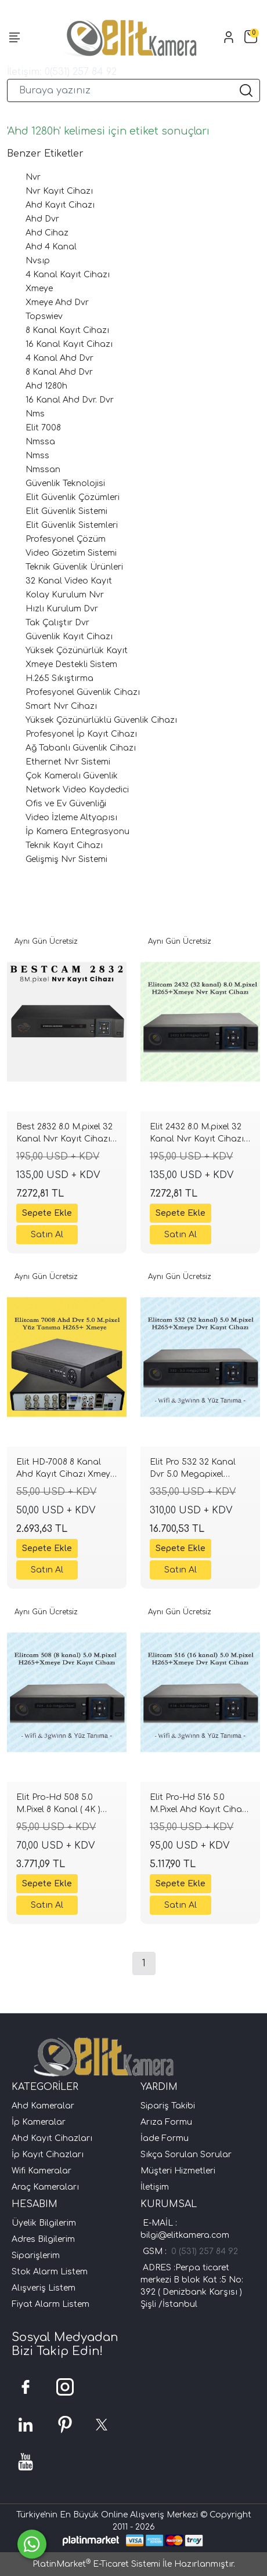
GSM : (157, 2251)
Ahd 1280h (46, 386)
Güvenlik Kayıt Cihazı (69, 636)
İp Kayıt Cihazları (48, 2154)
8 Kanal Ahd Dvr (59, 372)
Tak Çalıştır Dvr (57, 622)
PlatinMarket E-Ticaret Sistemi (96, 2564)
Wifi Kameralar (41, 2170)
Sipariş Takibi (167, 2106)
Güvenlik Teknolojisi (65, 483)
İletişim (154, 2187)
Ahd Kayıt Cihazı (60, 205)
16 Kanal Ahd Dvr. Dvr (70, 400)
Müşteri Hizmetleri (177, 2170)
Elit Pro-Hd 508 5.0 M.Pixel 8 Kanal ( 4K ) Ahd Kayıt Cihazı (58, 1805)
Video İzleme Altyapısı (71, 817)
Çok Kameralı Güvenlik (72, 775)
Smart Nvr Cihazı (61, 706)
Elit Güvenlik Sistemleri (72, 525)
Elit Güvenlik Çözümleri (73, 497)
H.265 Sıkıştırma (59, 678)
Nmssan (43, 469)
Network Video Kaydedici (77, 789)
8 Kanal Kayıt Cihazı (67, 330)
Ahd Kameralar (43, 2106)
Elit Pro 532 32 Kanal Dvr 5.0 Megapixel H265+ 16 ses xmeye (193, 1470)
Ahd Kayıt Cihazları (52, 2138)
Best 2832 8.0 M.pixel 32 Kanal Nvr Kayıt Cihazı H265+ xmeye (64, 1134)
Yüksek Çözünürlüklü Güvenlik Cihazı (101, 720)
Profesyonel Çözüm (66, 539)
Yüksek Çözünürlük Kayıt (77, 650)
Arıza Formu (166, 2122)
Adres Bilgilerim (43, 2239)
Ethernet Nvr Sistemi (68, 762)
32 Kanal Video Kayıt (69, 581)
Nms (35, 414)
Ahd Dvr (42, 219)
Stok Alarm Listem (50, 2271)
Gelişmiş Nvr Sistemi (66, 859)
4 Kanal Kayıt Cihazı (68, 274)
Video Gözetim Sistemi (71, 553)
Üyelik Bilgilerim (44, 2223)
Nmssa (40, 441)
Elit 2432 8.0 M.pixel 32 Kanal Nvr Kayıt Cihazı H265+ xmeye (197, 1134)
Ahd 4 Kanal (51, 246)
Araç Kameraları (45, 2187)
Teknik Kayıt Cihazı (64, 845)
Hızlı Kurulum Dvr (62, 608)
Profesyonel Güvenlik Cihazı (83, 692)
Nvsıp (38, 260)
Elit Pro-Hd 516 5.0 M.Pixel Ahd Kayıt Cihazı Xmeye (199, 1805)
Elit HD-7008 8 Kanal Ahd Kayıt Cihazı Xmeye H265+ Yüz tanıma (65, 1470)
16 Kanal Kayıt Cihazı (69, 344)
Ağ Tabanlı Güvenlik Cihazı (81, 748)
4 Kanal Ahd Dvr (59, 358)
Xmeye (39, 288)
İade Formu (164, 2138)
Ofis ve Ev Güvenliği (66, 803)
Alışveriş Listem (43, 2288)
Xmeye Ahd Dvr (57, 302)
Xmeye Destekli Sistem (71, 664)
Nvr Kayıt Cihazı (59, 191)
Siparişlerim (36, 2255)
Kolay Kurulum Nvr (65, 594)
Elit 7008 (43, 427)
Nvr (33, 177)
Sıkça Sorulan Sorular (186, 2154)
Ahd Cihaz (47, 233)
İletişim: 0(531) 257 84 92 (62, 72)
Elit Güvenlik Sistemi (66, 511)
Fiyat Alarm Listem (50, 2304)
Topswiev (44, 316)
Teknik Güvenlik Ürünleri (74, 567)
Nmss (37, 455)
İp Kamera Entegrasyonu (77, 831)
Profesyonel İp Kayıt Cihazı (81, 734)
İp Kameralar (39, 2122)
